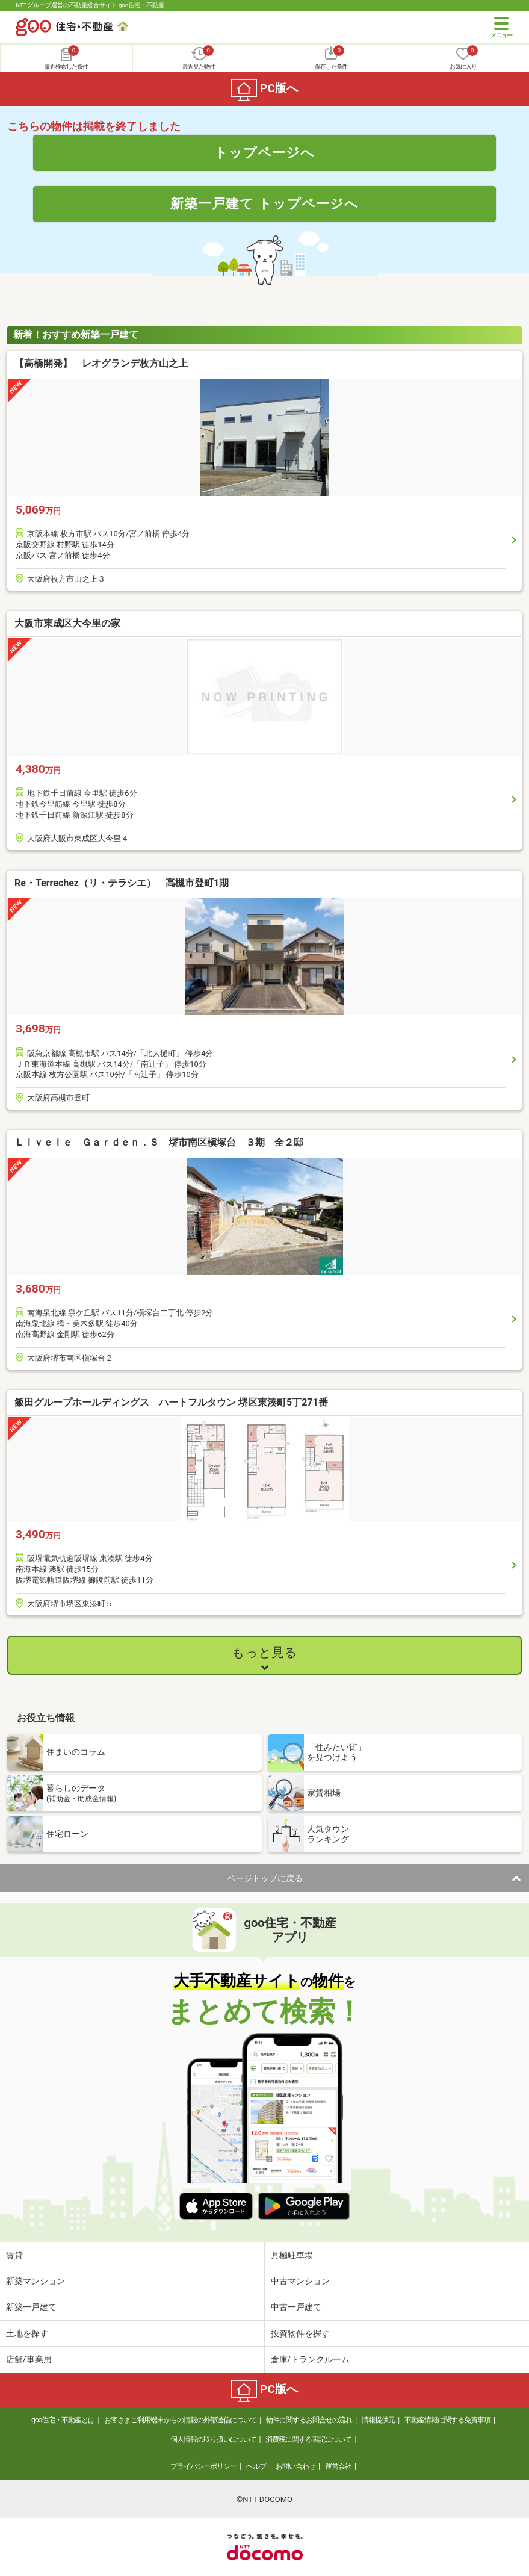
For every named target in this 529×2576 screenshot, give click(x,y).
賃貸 (14, 2255)
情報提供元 (378, 2420)
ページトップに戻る (265, 1878)
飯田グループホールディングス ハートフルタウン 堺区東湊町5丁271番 (171, 1402)
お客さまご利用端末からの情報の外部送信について (180, 2420)
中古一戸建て (296, 2307)
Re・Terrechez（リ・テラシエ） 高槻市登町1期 (121, 883)
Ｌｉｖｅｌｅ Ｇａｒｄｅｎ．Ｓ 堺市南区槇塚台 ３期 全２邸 (158, 1142)
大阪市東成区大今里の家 (67, 623)
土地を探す (27, 2333)
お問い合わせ (295, 2466)
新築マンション (35, 2281)
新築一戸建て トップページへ (264, 203)
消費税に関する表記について (308, 2439)
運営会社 (338, 2466)
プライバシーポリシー (203, 2466)
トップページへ (264, 152)
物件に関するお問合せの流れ (309, 2420)
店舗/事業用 (29, 2359)
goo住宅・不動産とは (62, 2420)
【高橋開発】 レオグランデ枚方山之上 (101, 363)
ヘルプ (256, 2466)
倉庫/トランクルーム (310, 2359)
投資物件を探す (300, 2333)
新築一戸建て (31, 2307)
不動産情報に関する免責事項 (447, 2420)
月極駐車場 (292, 2255)
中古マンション (300, 2281)
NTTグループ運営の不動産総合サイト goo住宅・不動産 (90, 5)
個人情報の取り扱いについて (213, 2439)
